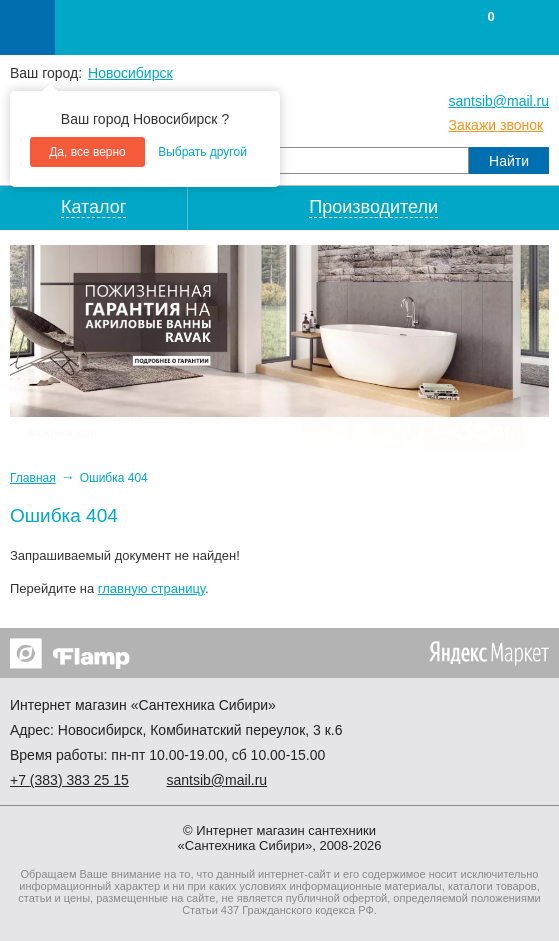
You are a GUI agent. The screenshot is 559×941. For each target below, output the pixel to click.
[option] (279, 331)
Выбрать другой (202, 152)
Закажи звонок (495, 125)
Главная (33, 478)
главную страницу (151, 588)
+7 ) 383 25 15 (69, 780)
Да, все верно (87, 152)
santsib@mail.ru (498, 101)
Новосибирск (130, 73)
